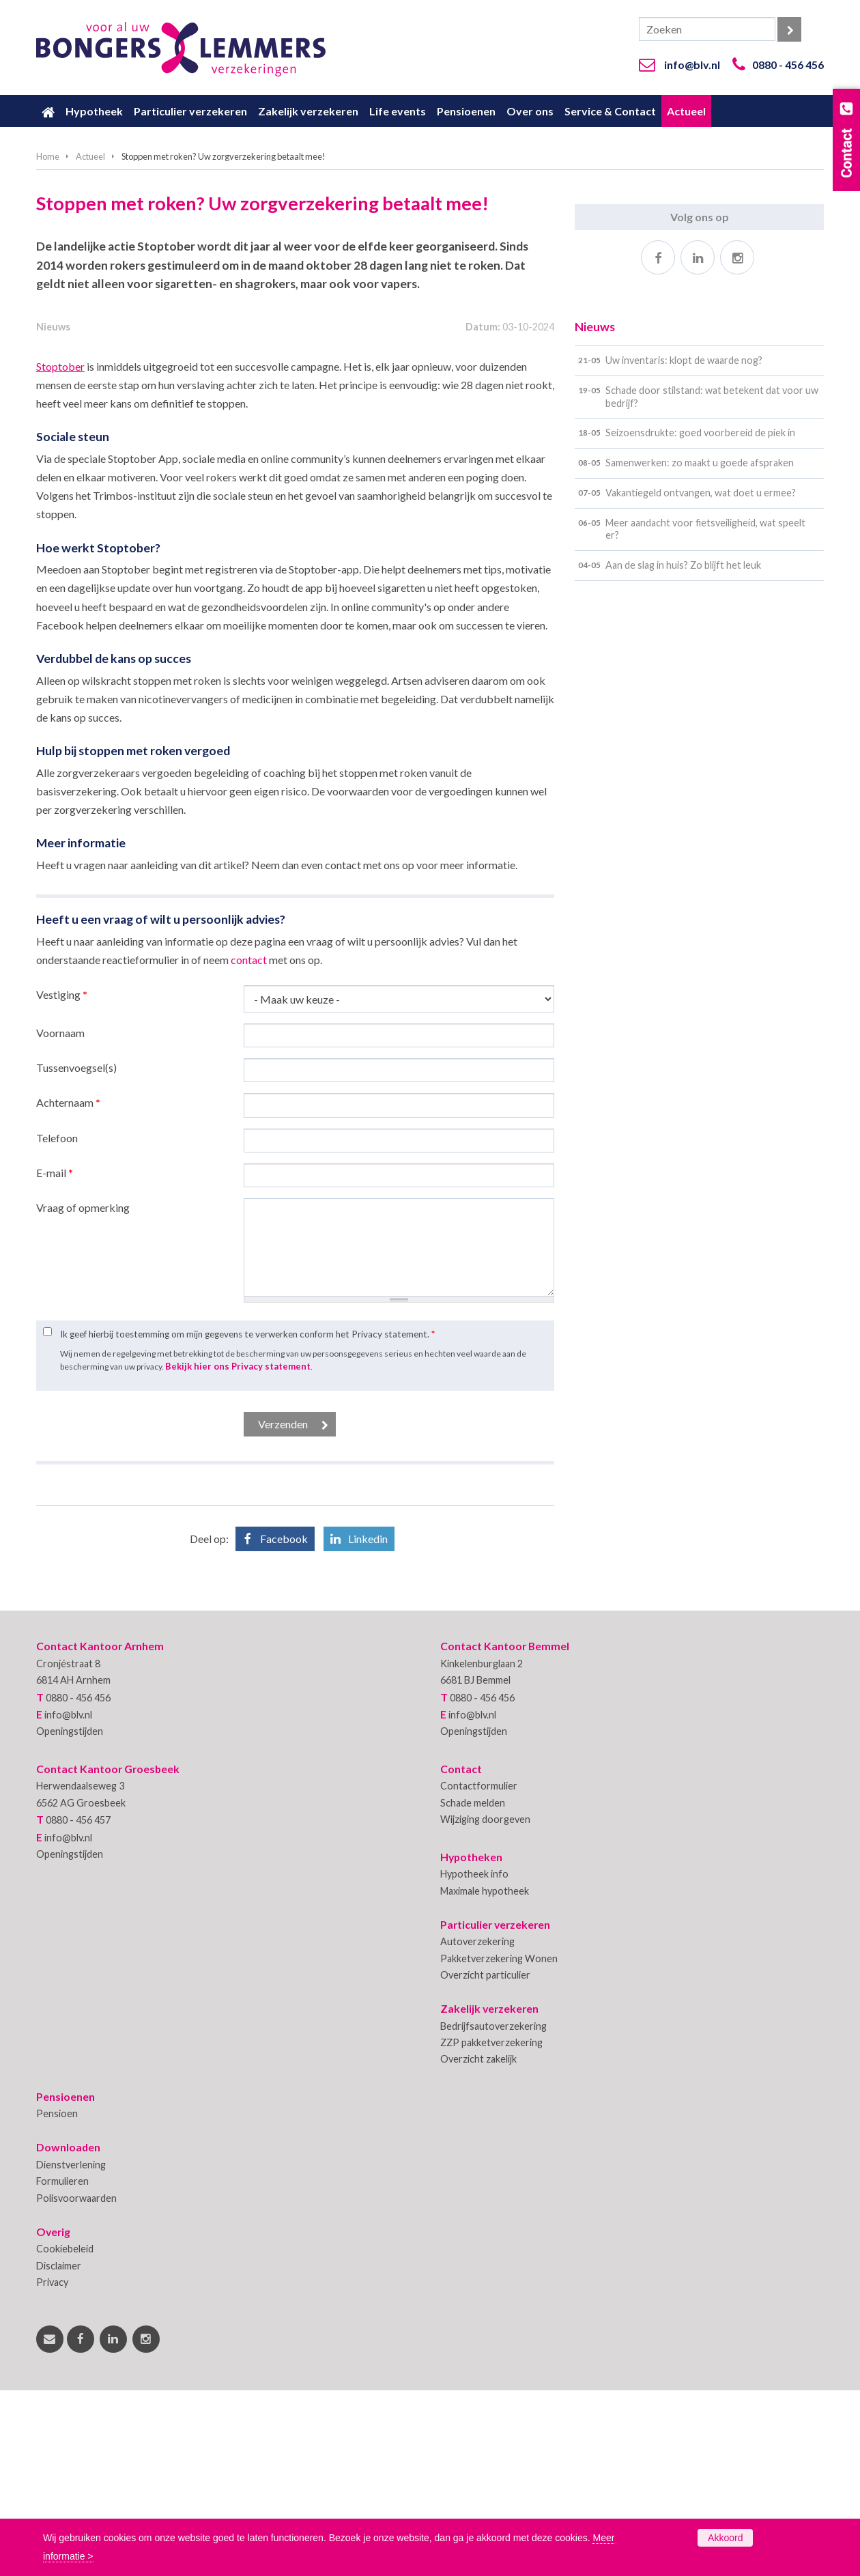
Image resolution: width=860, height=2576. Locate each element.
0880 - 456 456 (788, 64)
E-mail (54, 1358)
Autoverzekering (477, 2128)
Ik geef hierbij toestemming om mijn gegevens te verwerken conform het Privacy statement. (247, 1520)
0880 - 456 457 (78, 2006)
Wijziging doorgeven (485, 2005)
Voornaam (60, 1219)
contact (249, 1145)
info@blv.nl (692, 64)
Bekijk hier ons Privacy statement (238, 1552)
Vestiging (61, 1180)
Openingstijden (69, 1917)
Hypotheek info (474, 2060)
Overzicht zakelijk (478, 2245)
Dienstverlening (71, 2350)
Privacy (52, 2468)
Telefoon (57, 1323)
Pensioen (57, 2300)
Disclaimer (58, 2451)
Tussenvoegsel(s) (76, 1253)
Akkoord (725, 2537)
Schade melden (472, 1988)
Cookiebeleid (65, 2435)
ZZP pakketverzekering (491, 2229)
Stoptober (60, 552)
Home (47, 156)
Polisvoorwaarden (76, 2384)
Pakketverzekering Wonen (499, 2144)
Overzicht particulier (485, 2161)
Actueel (90, 156)
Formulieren (62, 2367)
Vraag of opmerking (83, 1393)
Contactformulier (478, 1972)
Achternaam (68, 1288)
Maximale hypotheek (484, 2076)
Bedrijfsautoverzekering (493, 2212)
